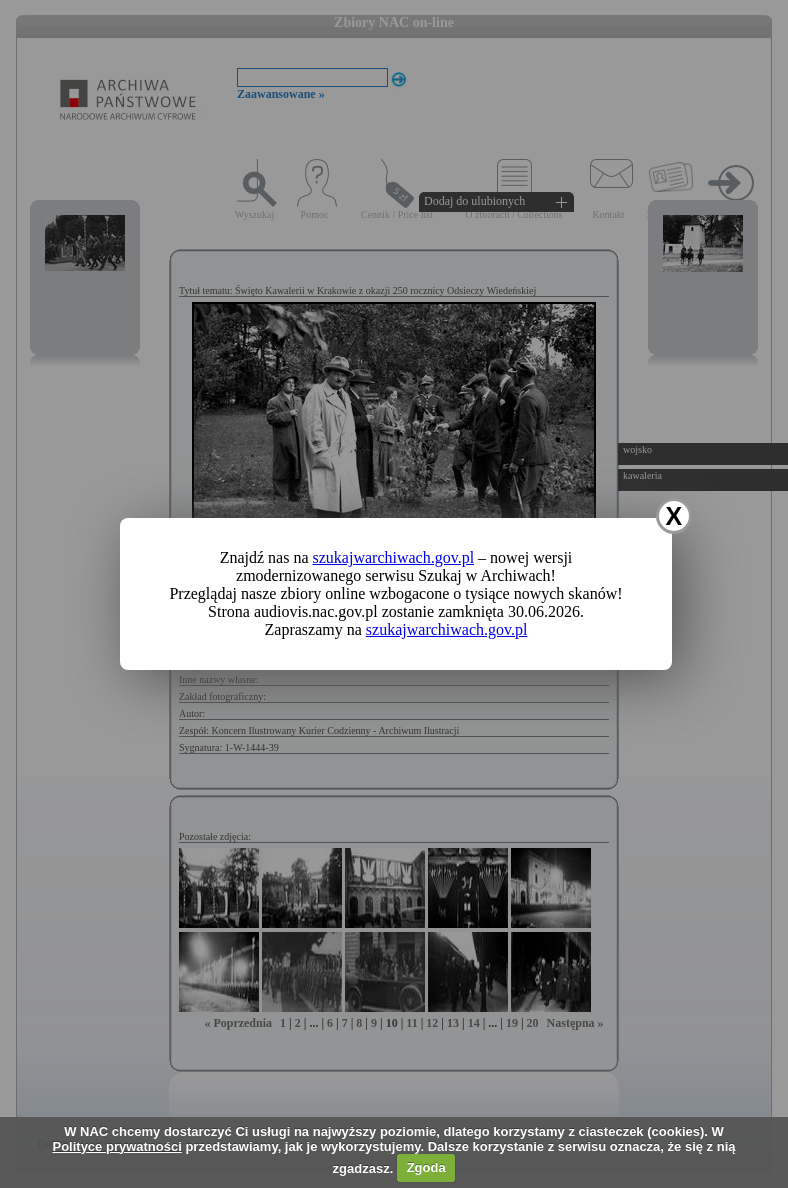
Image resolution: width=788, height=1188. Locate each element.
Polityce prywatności (116, 1146)
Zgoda (426, 1167)
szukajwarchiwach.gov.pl (394, 557)
